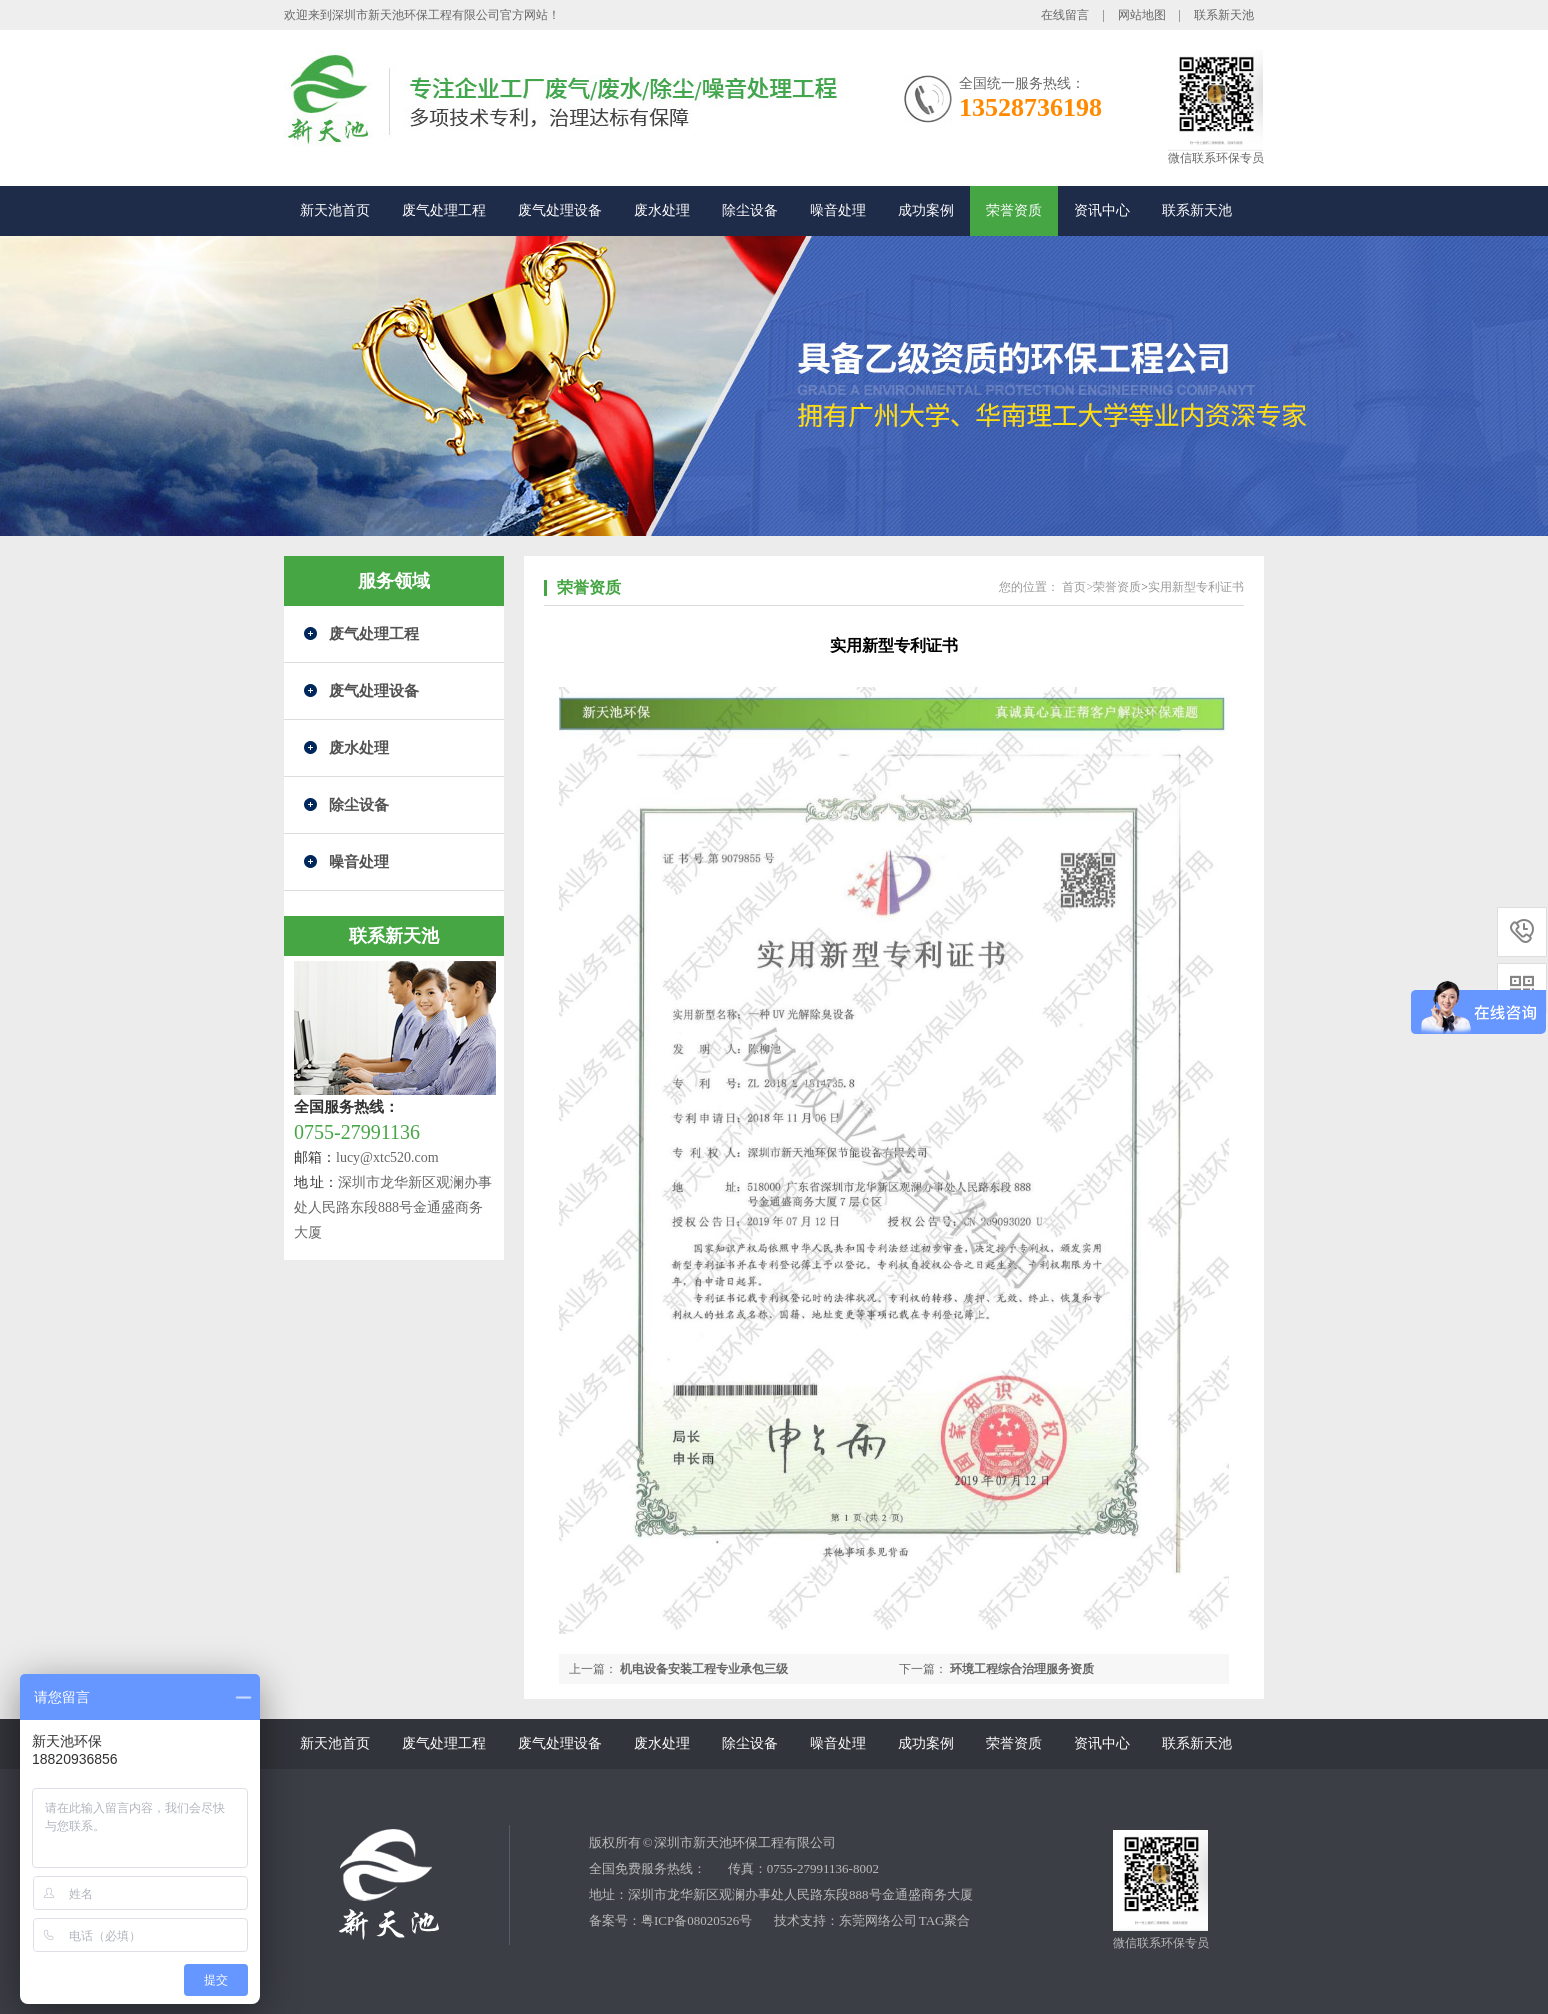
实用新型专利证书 (1196, 587)
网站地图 (1142, 15)
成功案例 (926, 210)
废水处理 (662, 210)
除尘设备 (750, 210)
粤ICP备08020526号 (696, 1920)
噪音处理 (838, 210)
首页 (1074, 587)
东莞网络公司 (878, 1920)
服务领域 (394, 581)
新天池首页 (335, 210)
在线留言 (1065, 15)
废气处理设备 (560, 210)
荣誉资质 (1014, 210)
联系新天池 (1224, 15)
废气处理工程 (444, 210)
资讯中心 (1102, 210)
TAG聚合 (945, 1920)
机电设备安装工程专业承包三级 (704, 1669)
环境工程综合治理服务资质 (1022, 1669)
